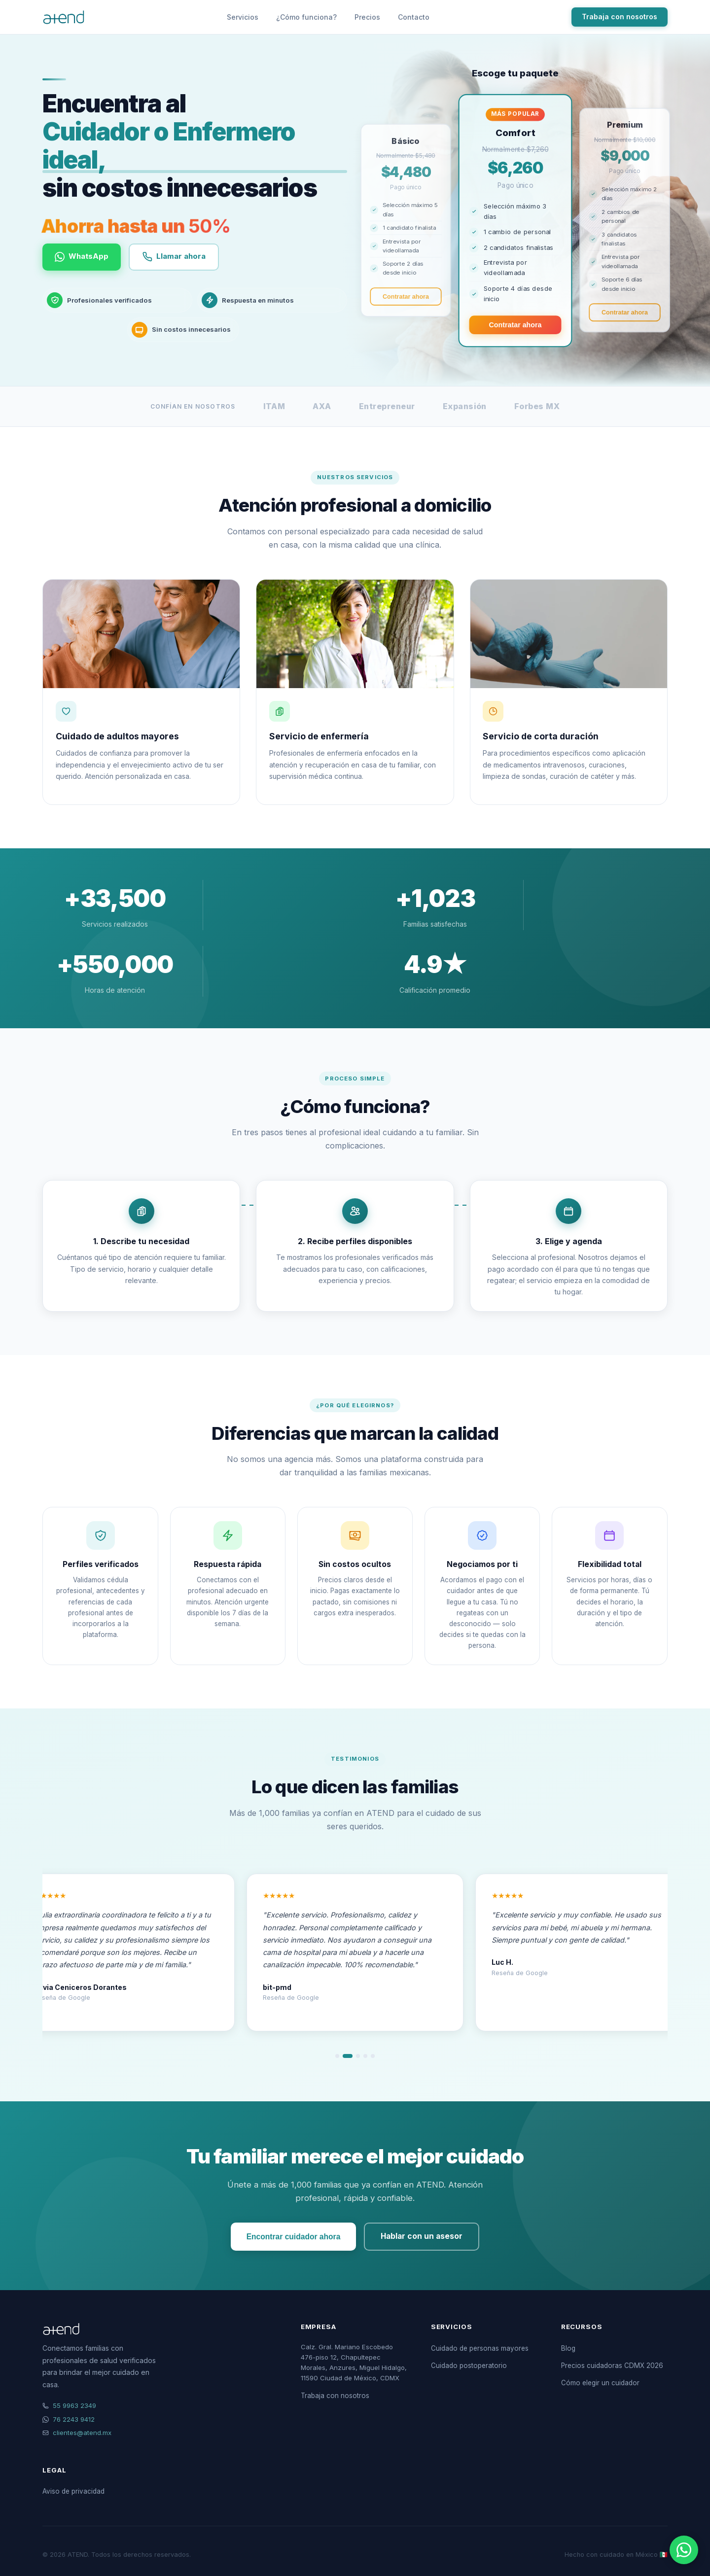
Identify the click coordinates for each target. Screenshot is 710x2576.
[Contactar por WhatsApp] (684, 2550)
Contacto (413, 17)
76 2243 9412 (74, 2419)
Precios (367, 17)
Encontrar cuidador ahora (294, 2236)
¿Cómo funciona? (306, 17)
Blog (568, 2348)
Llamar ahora (180, 257)
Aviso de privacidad (73, 2491)
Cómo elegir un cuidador (600, 2383)
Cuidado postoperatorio (469, 2365)
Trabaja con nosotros (619, 16)
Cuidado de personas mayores (480, 2348)
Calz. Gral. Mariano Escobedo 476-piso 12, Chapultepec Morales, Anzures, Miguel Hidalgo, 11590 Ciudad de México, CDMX (354, 2362)
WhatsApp (84, 257)
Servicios (242, 17)
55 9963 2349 (74, 2405)
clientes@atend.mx (82, 2433)
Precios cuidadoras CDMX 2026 (612, 2365)
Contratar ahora (406, 296)
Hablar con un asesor (421, 2236)
